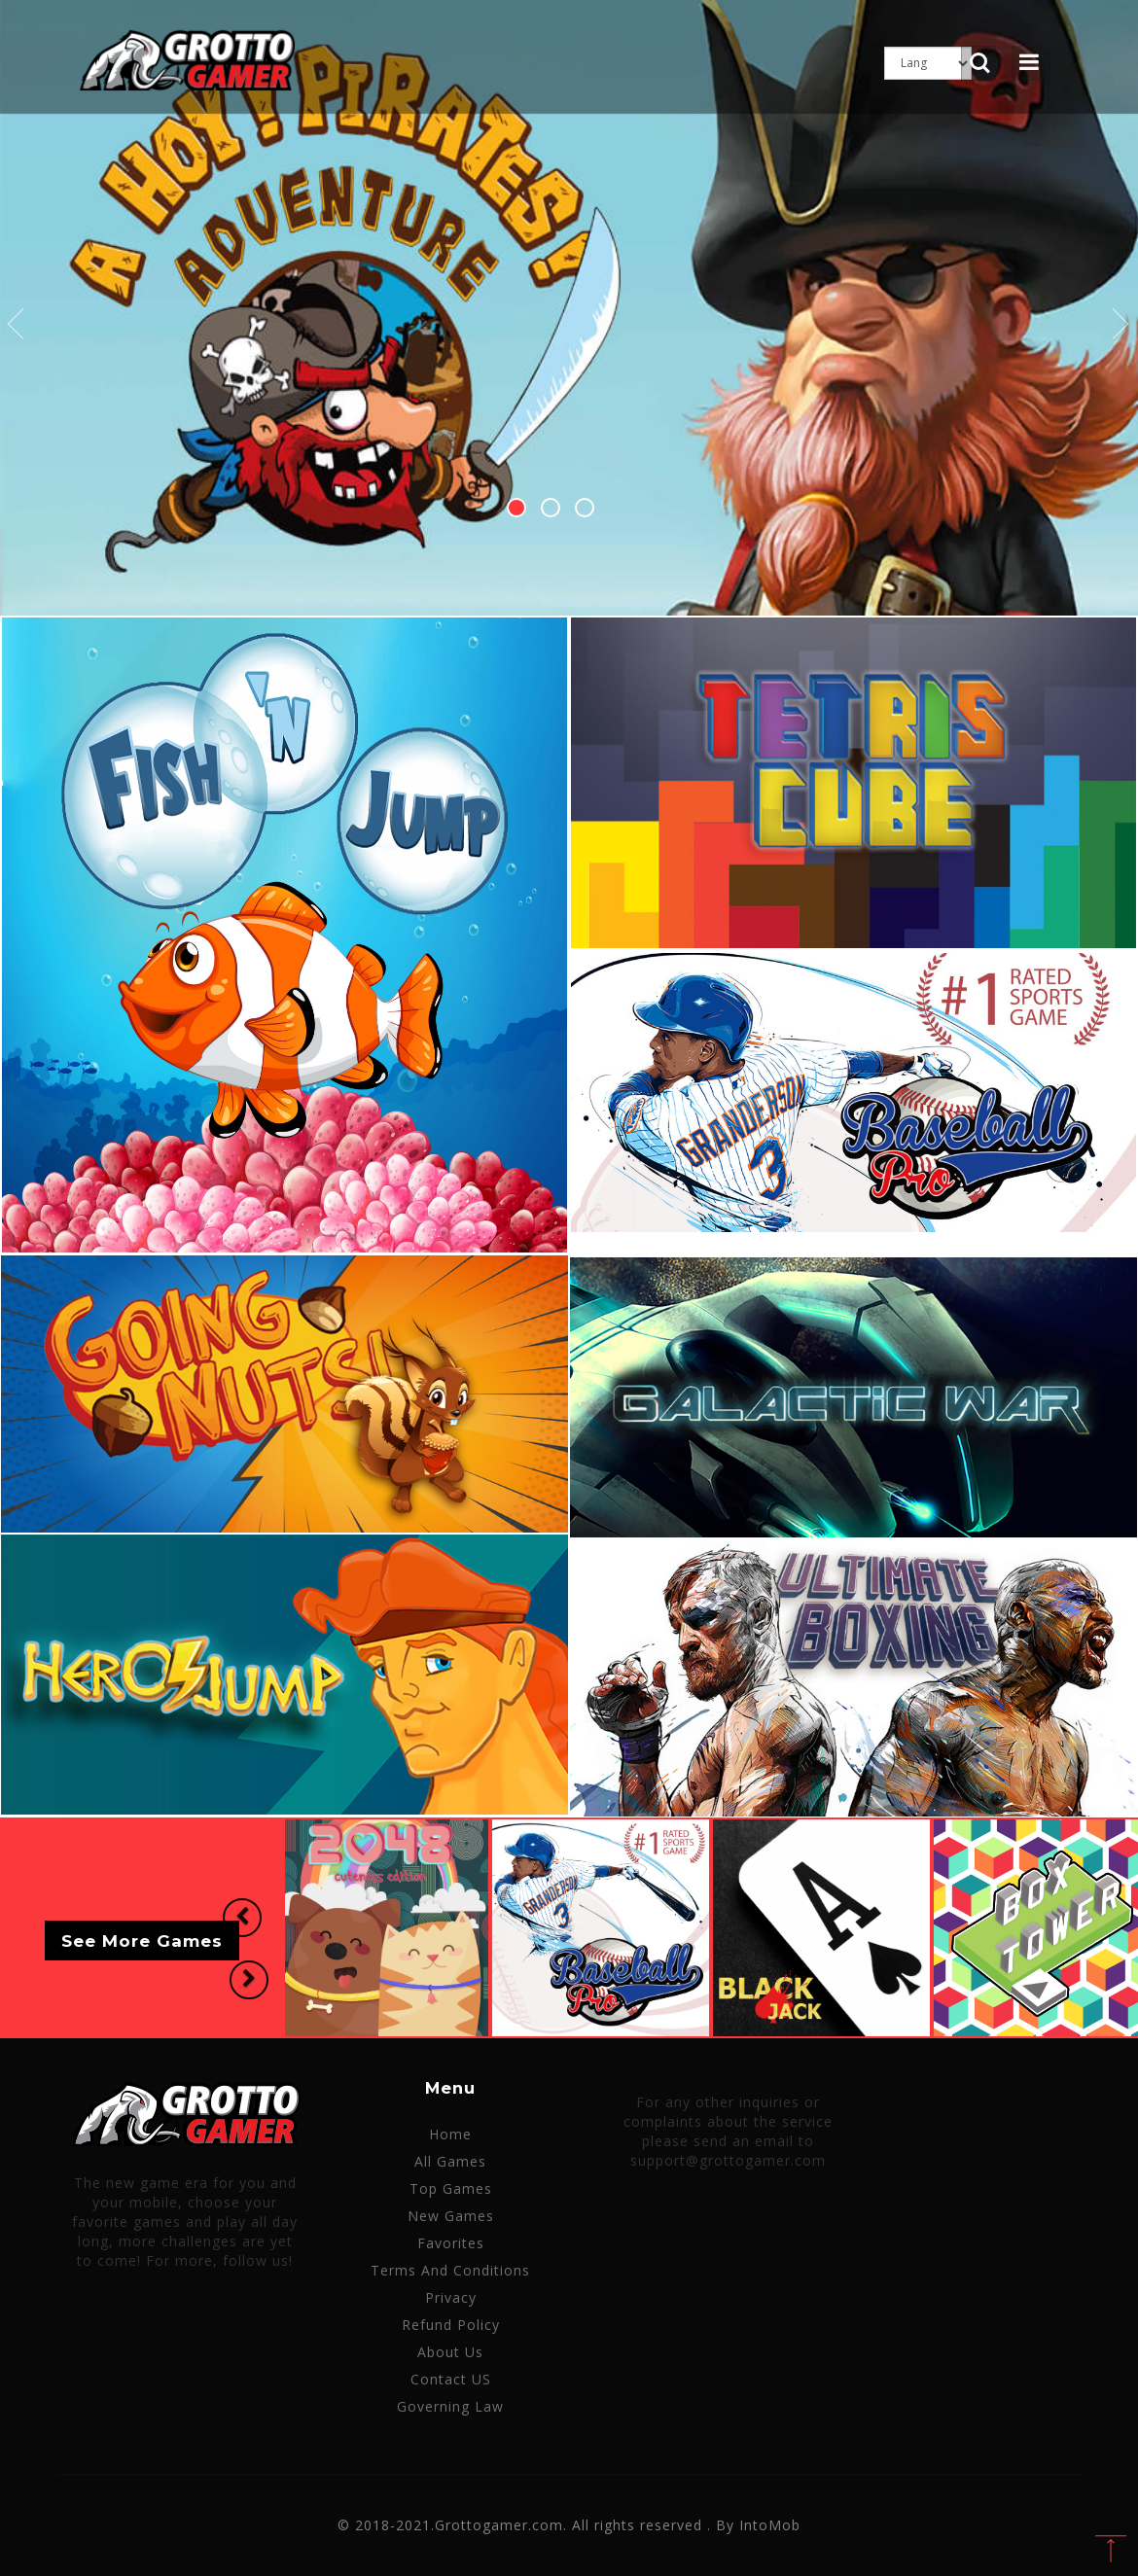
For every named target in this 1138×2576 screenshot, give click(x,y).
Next (1121, 324)
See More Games (142, 1940)
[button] (240, 1918)
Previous (16, 324)
